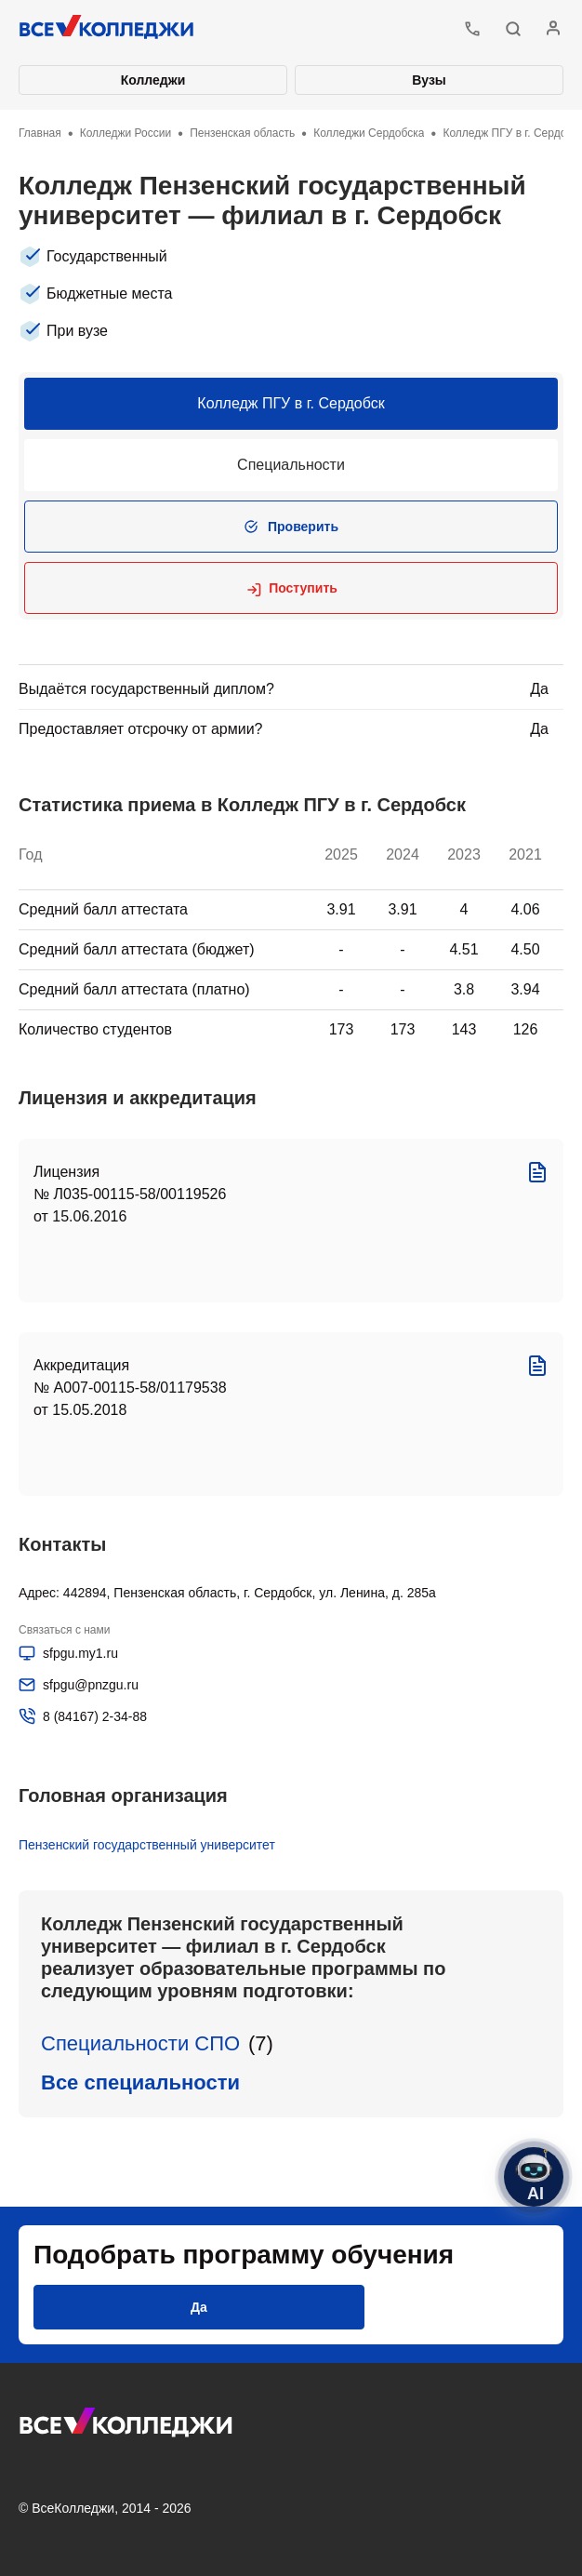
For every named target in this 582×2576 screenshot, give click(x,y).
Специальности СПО (140, 2043)
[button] (513, 29)
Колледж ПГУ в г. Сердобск (290, 403)
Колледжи (153, 80)
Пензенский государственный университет (147, 1844)
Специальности (291, 465)
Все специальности (140, 2082)
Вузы (429, 80)
